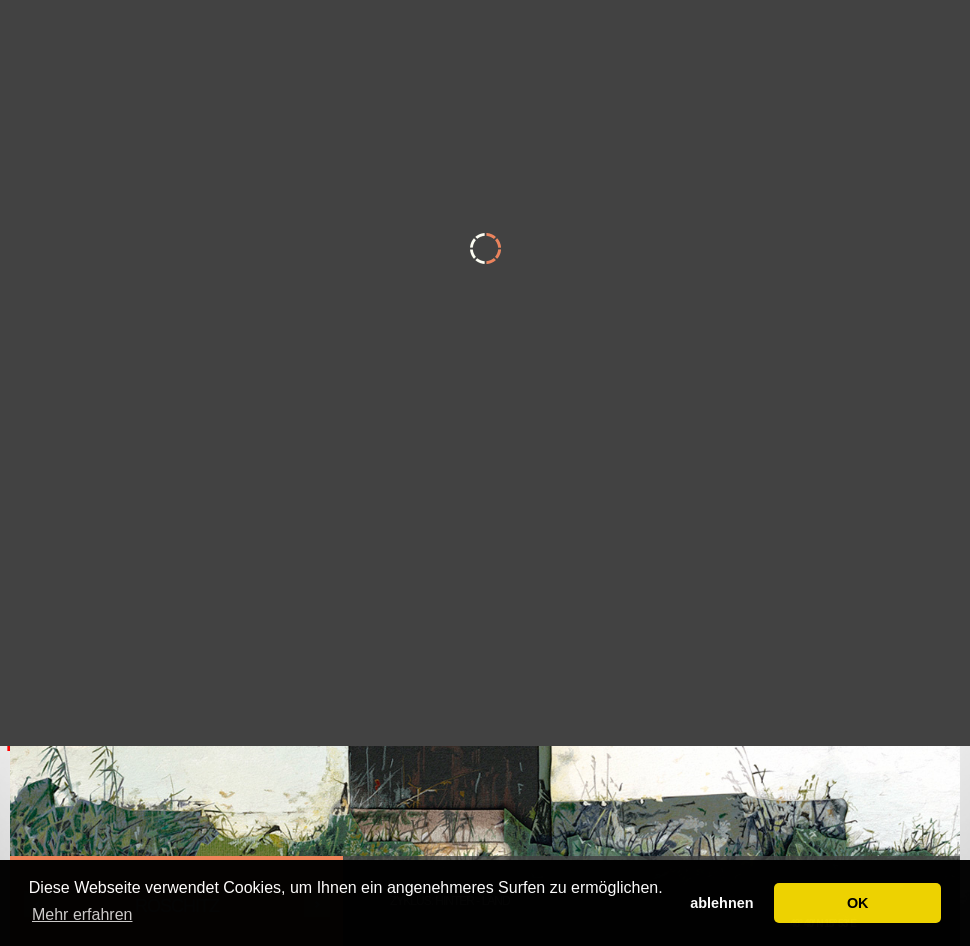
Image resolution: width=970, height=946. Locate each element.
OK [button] (858, 903)
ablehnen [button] (721, 903)
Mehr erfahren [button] (82, 914)
